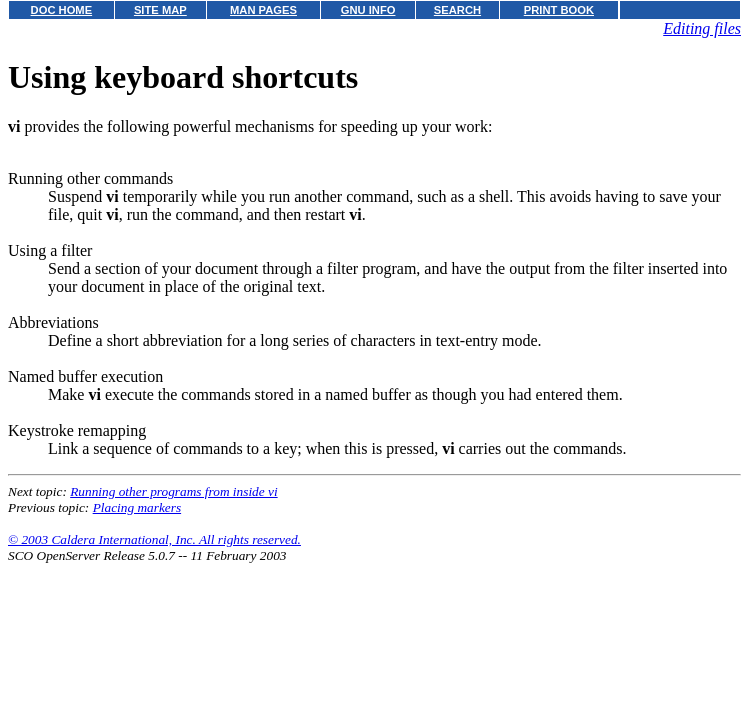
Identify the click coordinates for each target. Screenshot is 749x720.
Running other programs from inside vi (173, 491)
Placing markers (137, 507)
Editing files (702, 28)
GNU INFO (368, 10)
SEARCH (457, 10)
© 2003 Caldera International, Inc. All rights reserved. (154, 539)
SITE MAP (160, 10)
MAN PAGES (263, 10)
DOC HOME (62, 10)
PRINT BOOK (559, 10)
